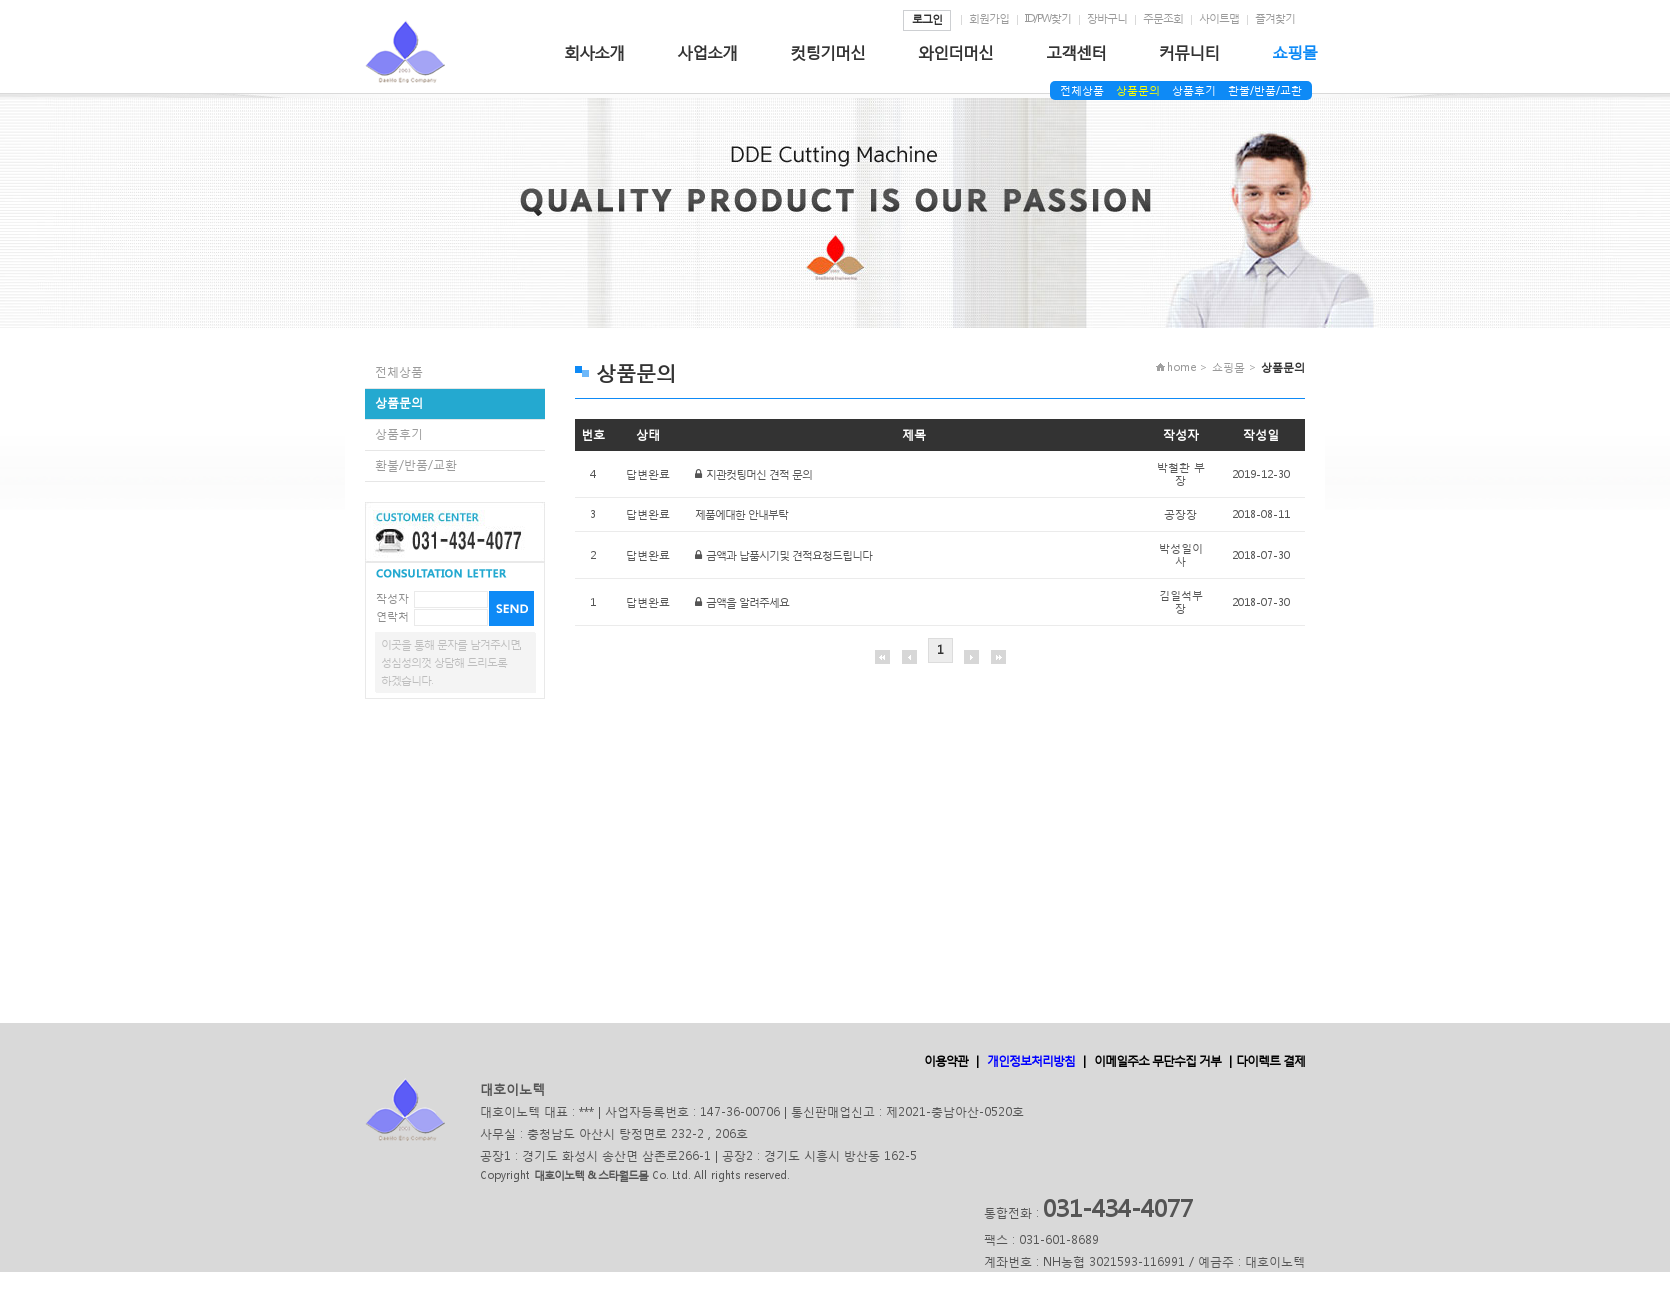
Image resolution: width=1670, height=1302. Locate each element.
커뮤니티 (1189, 51)
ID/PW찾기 (1048, 18)
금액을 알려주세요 (747, 602)
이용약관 (946, 1060)
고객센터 (1076, 51)
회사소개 (594, 51)
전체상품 (1082, 90)
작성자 (392, 598)
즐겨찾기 (1275, 18)
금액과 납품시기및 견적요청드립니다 (789, 555)
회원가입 (989, 18)
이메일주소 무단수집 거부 (1157, 1060)
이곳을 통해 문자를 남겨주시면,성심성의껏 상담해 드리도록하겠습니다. (451, 662)
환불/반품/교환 (1265, 90)
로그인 (927, 19)
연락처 (392, 616)
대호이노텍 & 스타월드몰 (591, 1175)
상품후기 (1194, 90)
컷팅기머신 (827, 51)
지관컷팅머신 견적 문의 (759, 474)
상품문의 (1138, 90)
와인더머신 (955, 51)
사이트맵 (1219, 18)
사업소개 (707, 51)
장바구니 (1107, 18)
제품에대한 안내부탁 (741, 514)
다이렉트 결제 (1270, 1060)
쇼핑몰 (1294, 51)
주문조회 (1163, 18)
